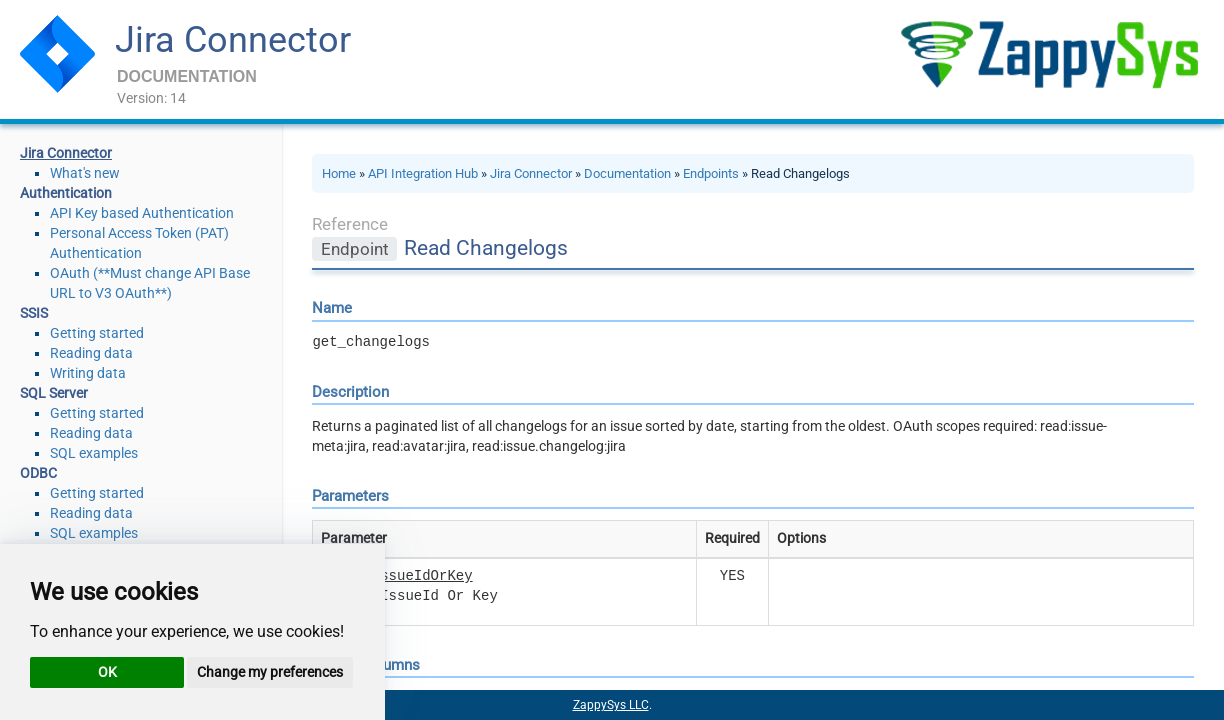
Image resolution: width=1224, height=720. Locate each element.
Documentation (627, 173)
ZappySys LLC (611, 705)
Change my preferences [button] (270, 672)
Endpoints (711, 173)
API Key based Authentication (142, 213)
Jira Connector (233, 40)
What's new (85, 173)
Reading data (91, 353)
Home (339, 173)
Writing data (88, 373)
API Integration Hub (423, 173)
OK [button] (107, 672)
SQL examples (94, 453)
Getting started (97, 333)
